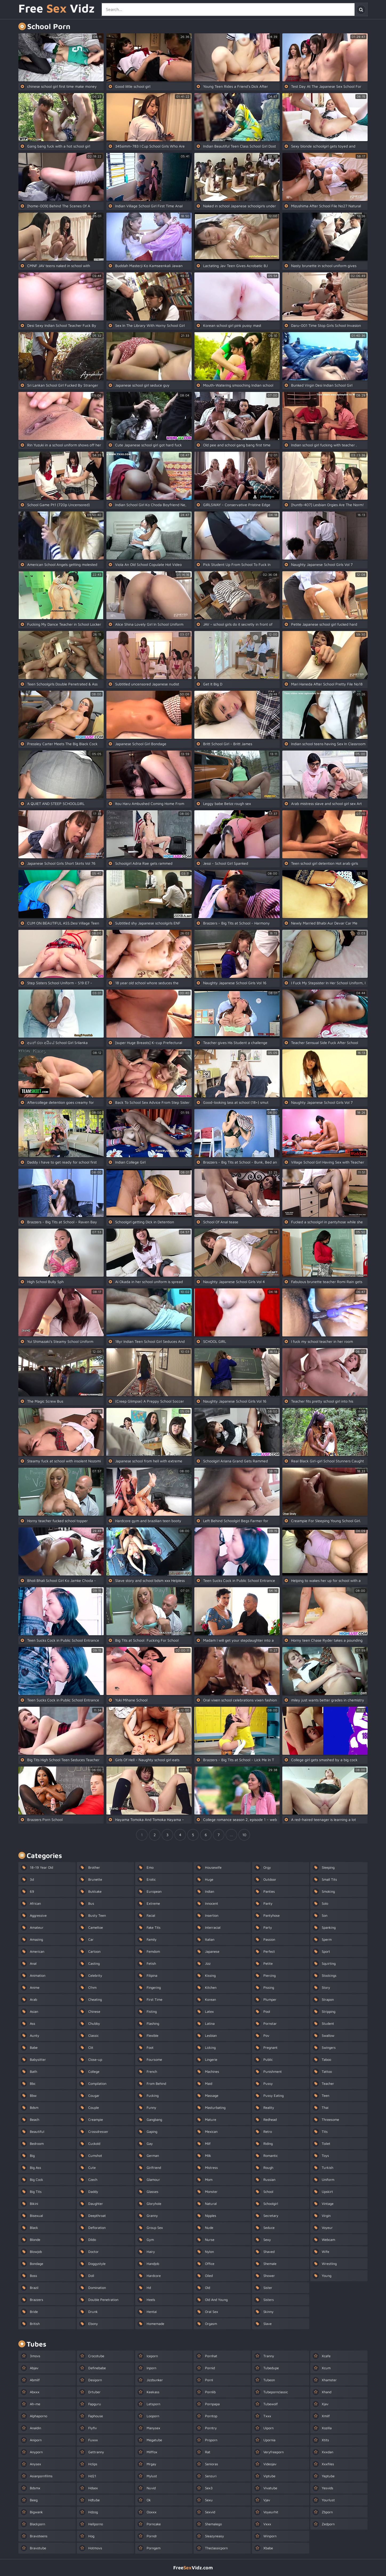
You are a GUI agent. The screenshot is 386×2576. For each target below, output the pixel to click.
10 (244, 1834)
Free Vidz (56, 8)
